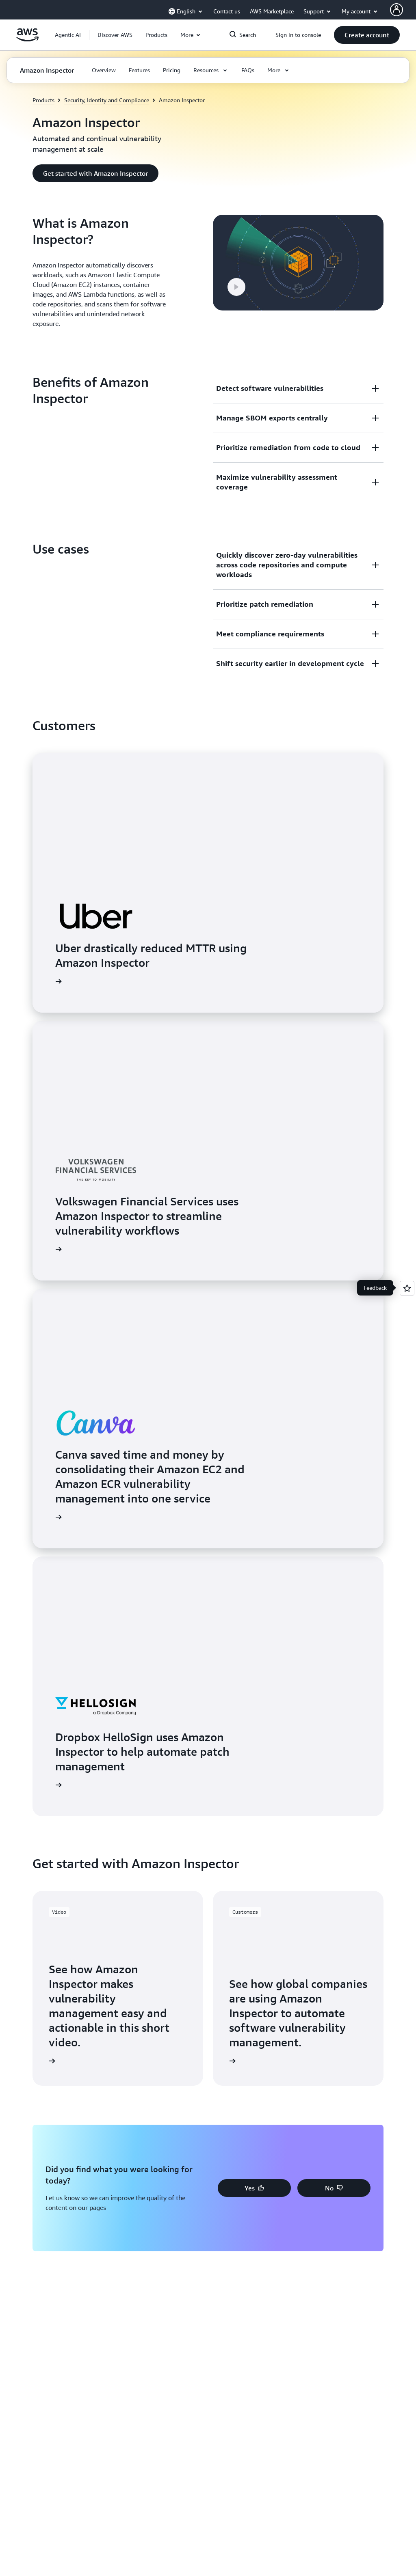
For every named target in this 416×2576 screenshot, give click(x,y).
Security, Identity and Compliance (106, 100)
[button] (115, 35)
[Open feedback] (407, 1288)
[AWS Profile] (396, 9)
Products (43, 100)
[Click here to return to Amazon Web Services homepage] (27, 39)
